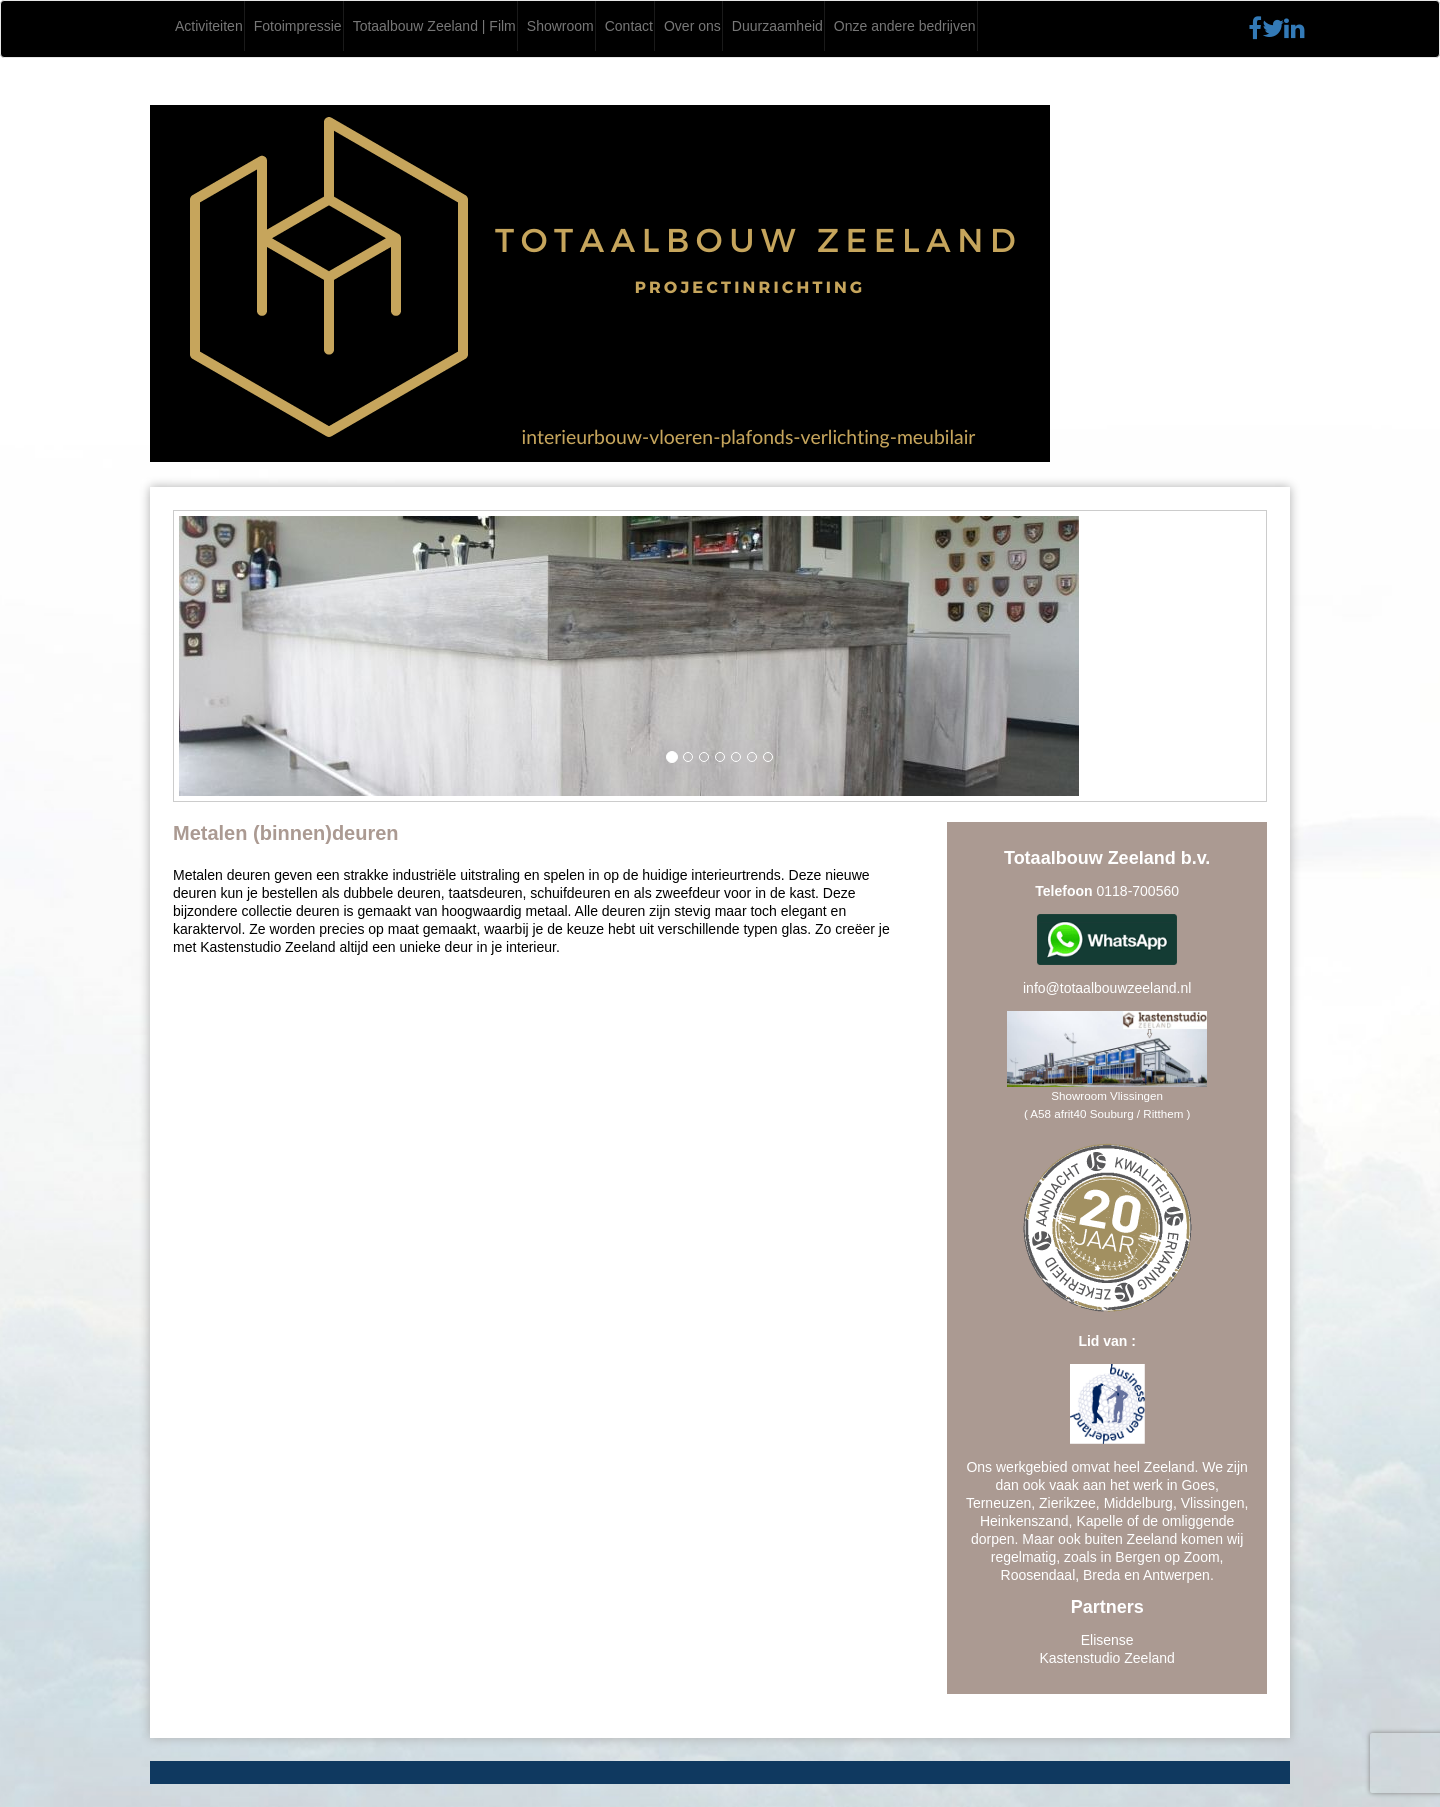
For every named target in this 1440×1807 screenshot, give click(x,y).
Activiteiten (209, 26)
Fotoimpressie (298, 26)
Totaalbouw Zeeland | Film (434, 26)
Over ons (692, 26)
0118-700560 (1137, 891)
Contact (629, 26)
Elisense (1107, 1640)
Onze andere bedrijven (905, 26)
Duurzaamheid (777, 26)
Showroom (560, 26)
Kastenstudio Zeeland (1106, 1658)
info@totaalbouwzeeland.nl (1107, 988)
